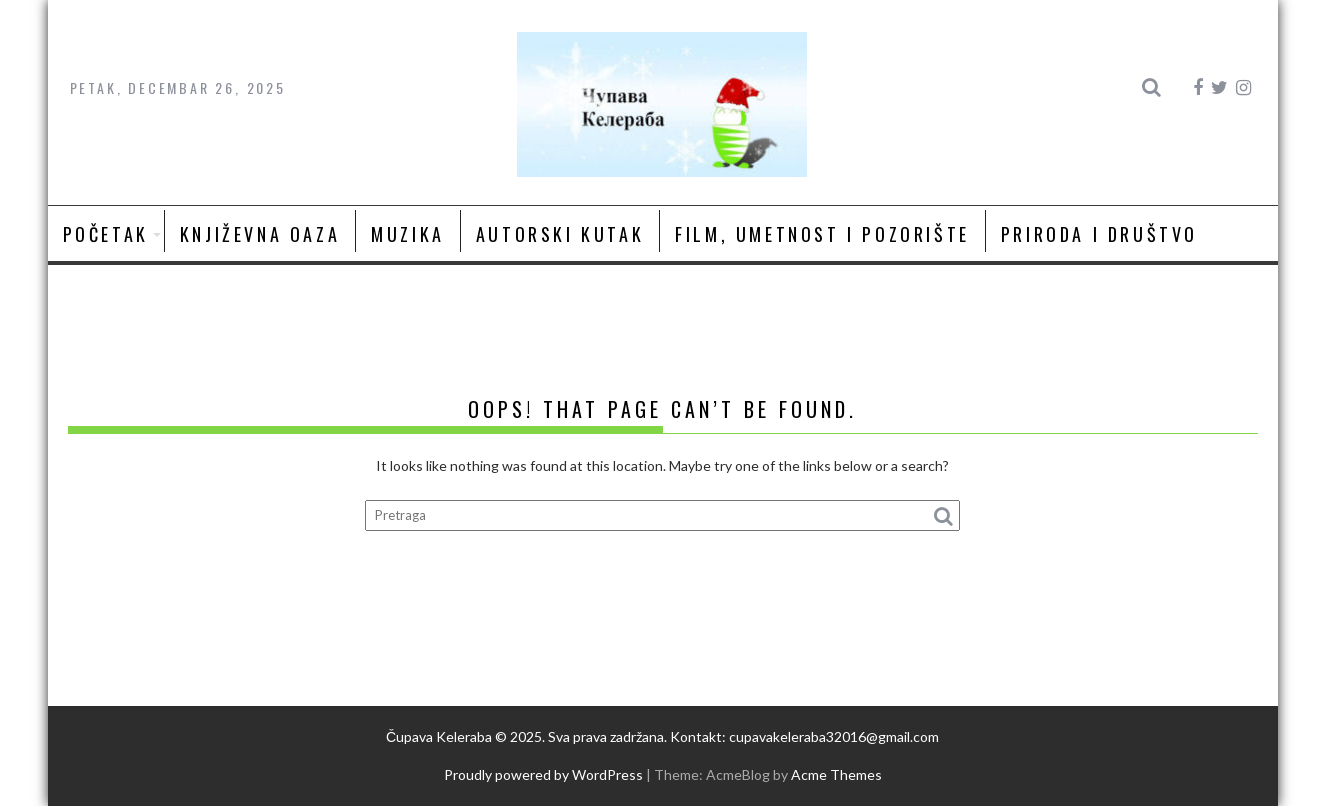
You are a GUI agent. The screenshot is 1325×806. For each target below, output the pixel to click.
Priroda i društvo (1099, 234)
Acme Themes (836, 774)
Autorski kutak (560, 234)
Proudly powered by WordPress (543, 774)
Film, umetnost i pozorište (822, 234)
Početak (106, 234)
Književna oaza (260, 234)
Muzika (408, 234)
